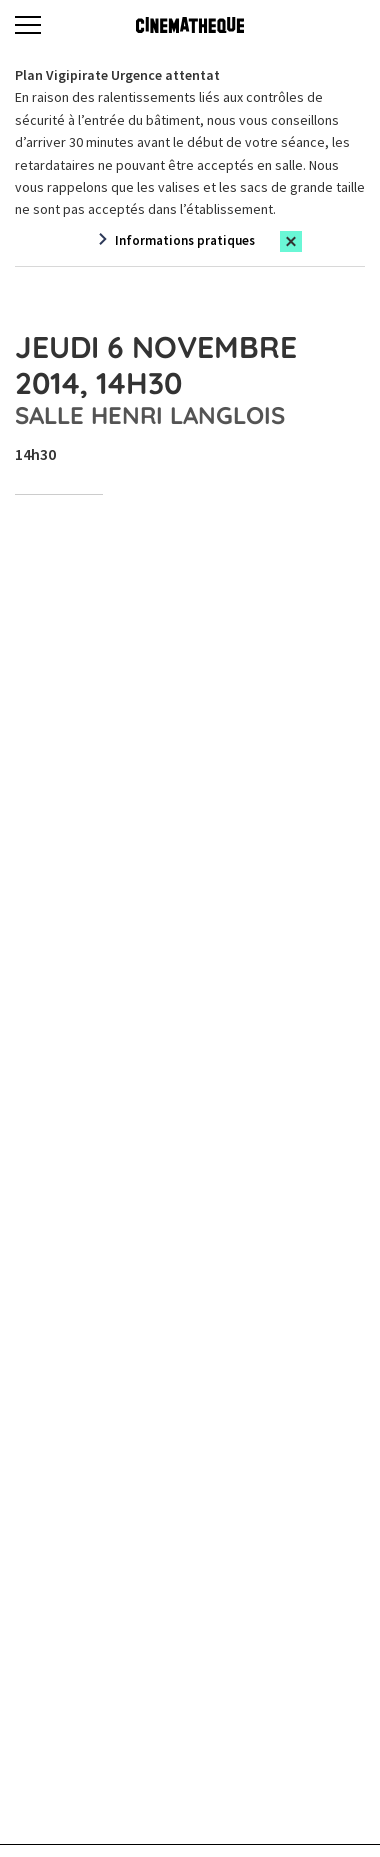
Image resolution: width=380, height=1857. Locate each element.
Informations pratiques (185, 240)
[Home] (190, 25)
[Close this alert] (291, 241)
